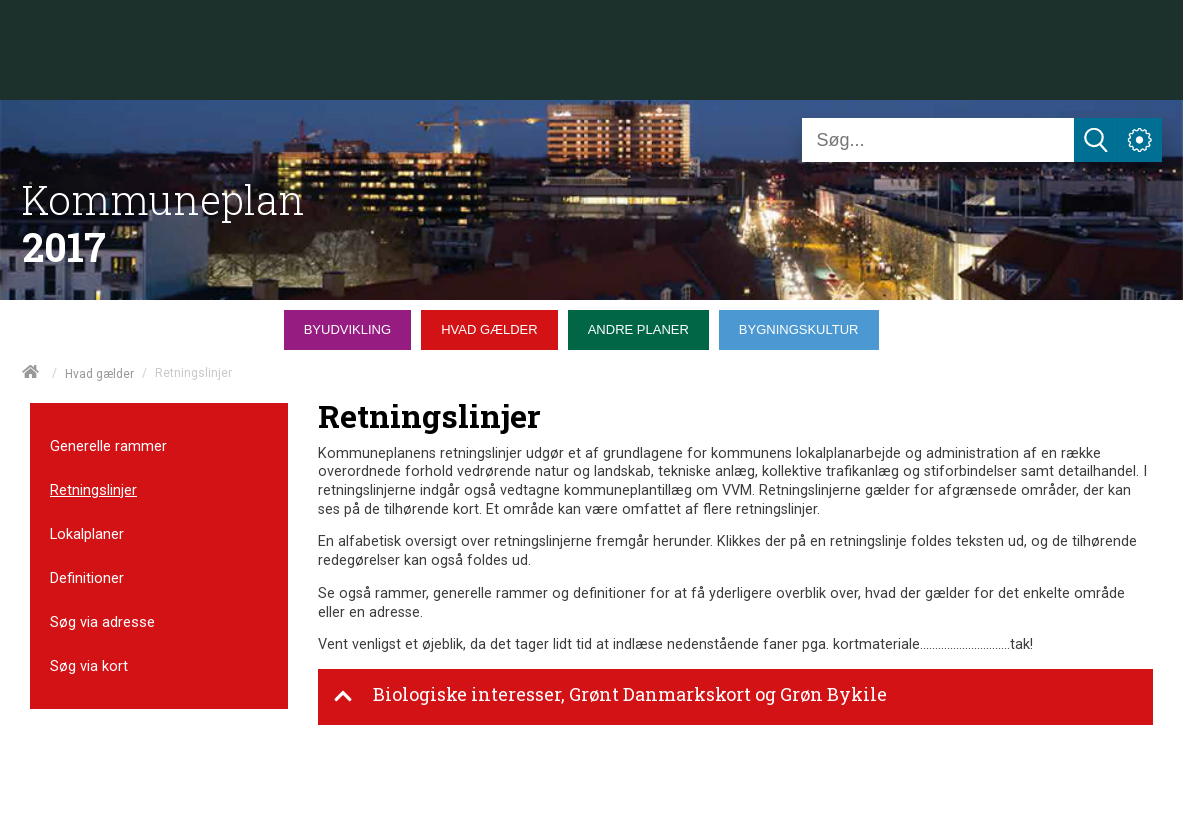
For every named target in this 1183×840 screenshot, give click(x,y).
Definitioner (87, 578)
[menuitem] (352, 325)
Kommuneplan (163, 199)
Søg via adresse (102, 622)
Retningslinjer (93, 490)
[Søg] (938, 140)
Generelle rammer (108, 446)
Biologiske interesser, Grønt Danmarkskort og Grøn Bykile (610, 696)
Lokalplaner (87, 534)
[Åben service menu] (1140, 140)
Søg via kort (89, 666)
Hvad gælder (99, 374)
